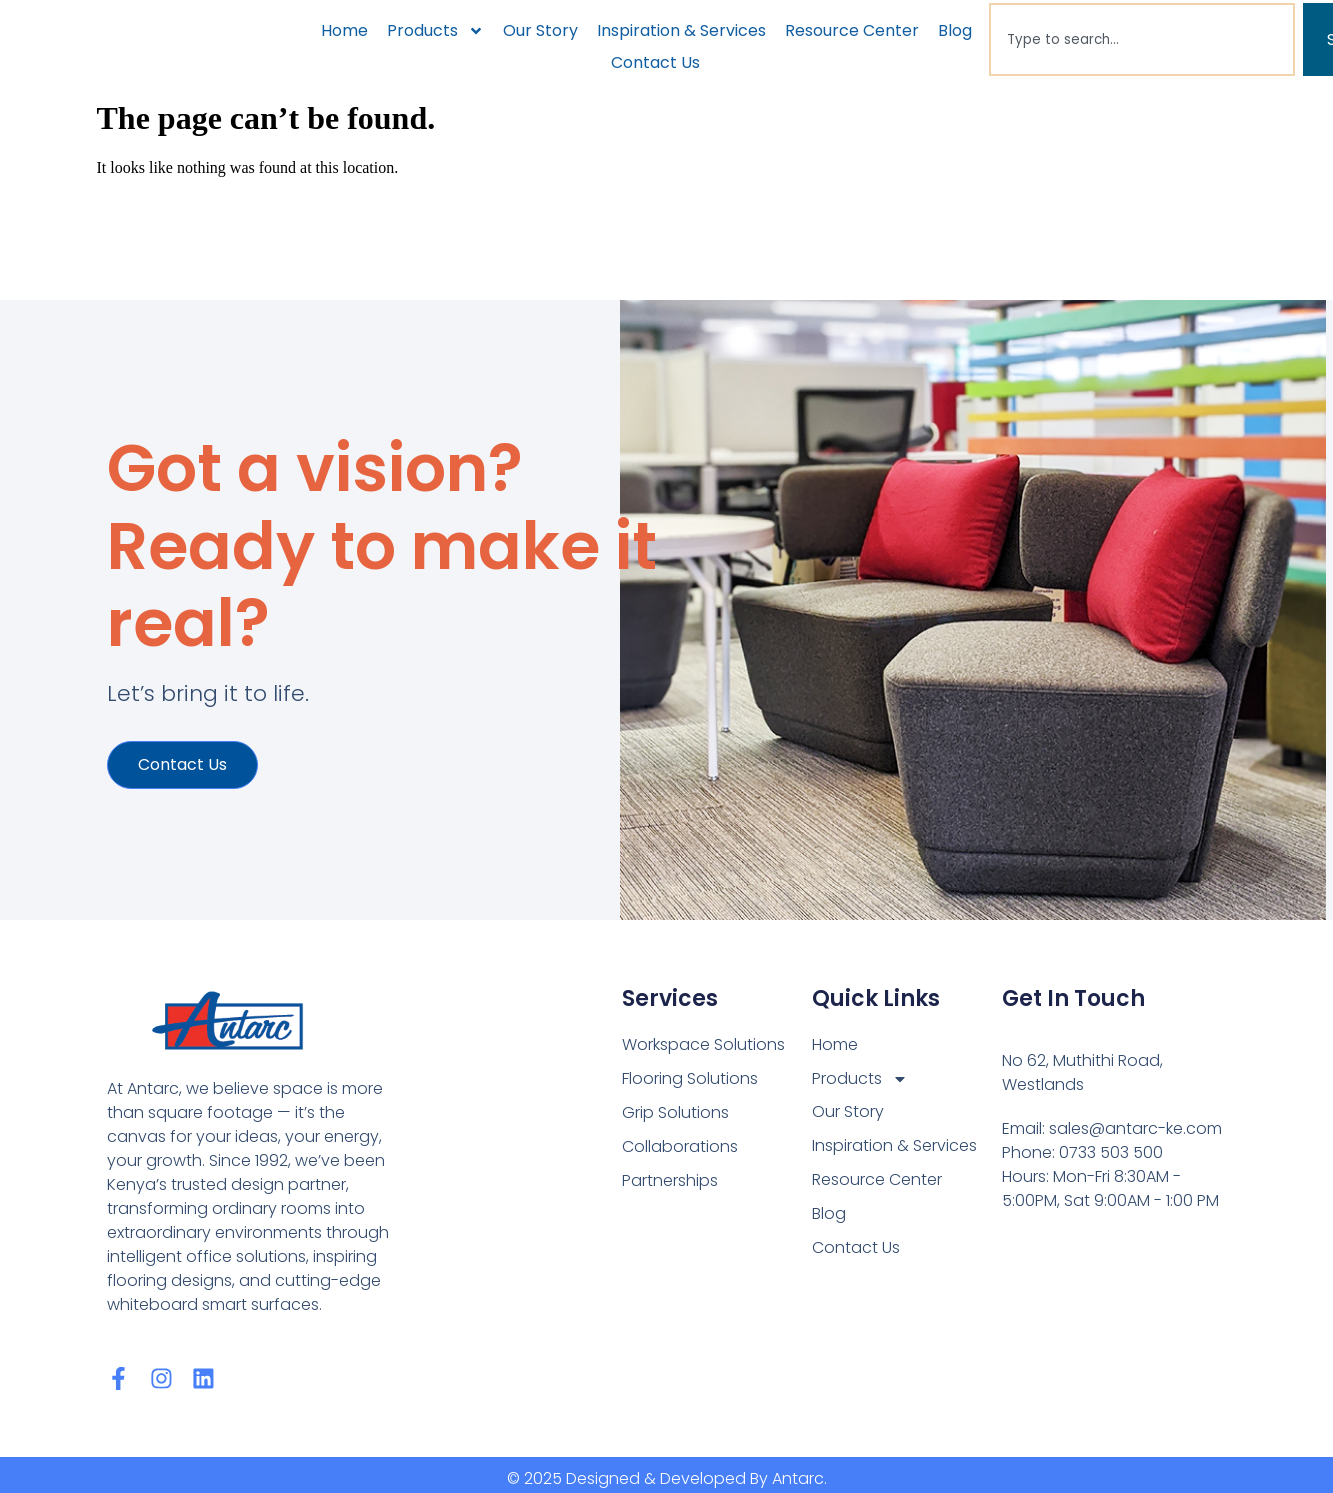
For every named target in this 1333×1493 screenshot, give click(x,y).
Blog (955, 30)
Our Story (540, 30)
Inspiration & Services (681, 30)
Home (344, 30)
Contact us (182, 765)
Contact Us (655, 62)
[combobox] (1141, 39)
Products (435, 31)
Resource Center (852, 30)
